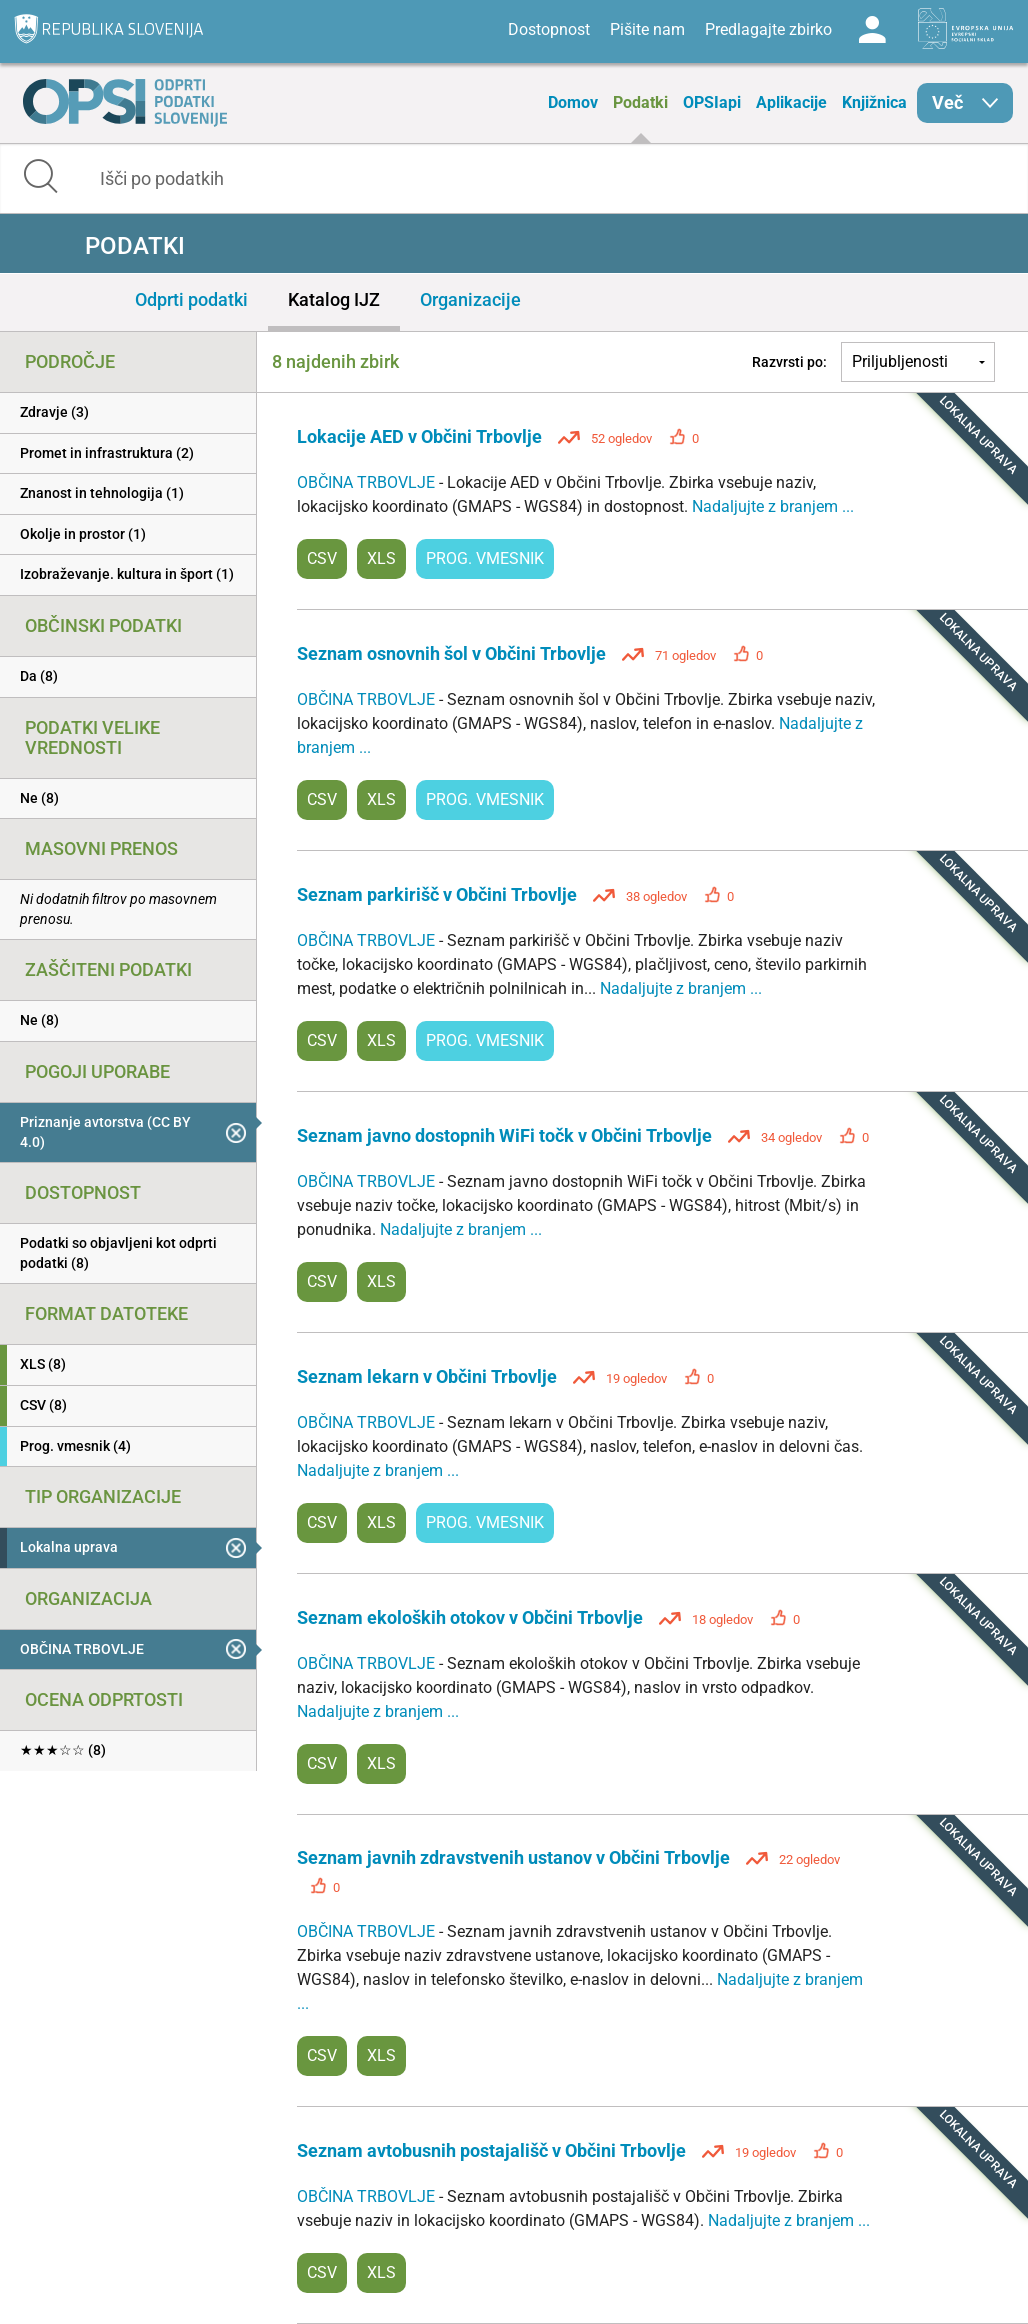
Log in (872, 30)
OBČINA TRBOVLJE (368, 482)
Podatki (640, 102)
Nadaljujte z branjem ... (773, 506)
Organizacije (470, 299)
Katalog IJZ (334, 299)
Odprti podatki (191, 299)
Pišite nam (647, 29)
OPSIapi (712, 102)
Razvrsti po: (789, 362)
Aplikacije (791, 102)
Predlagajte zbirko (768, 29)
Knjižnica (874, 102)
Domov (573, 102)
